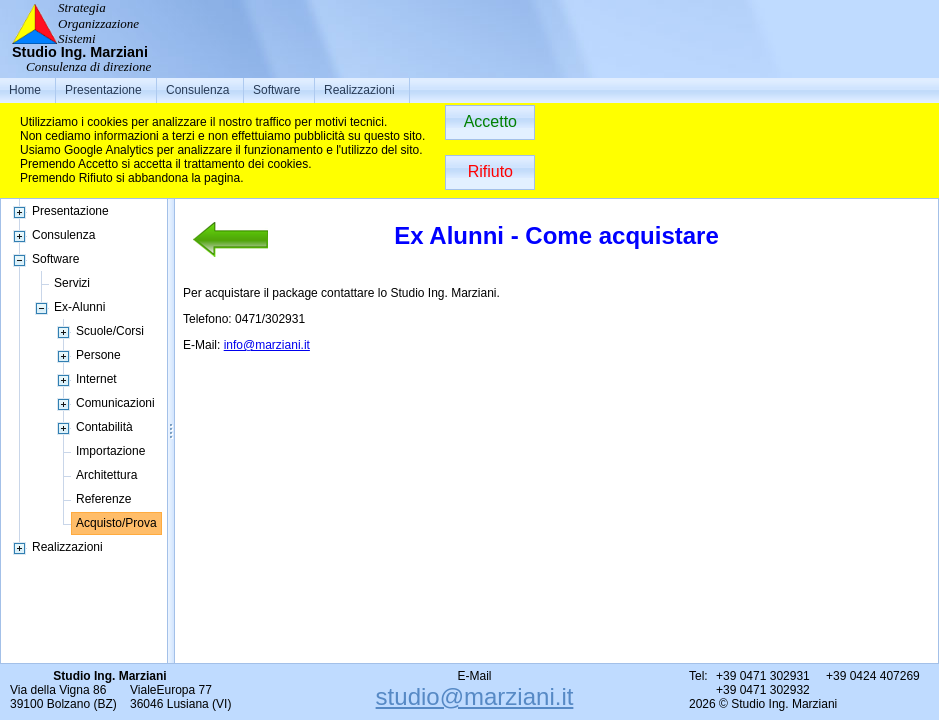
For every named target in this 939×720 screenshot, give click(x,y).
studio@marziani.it (475, 696)
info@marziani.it (267, 345)
